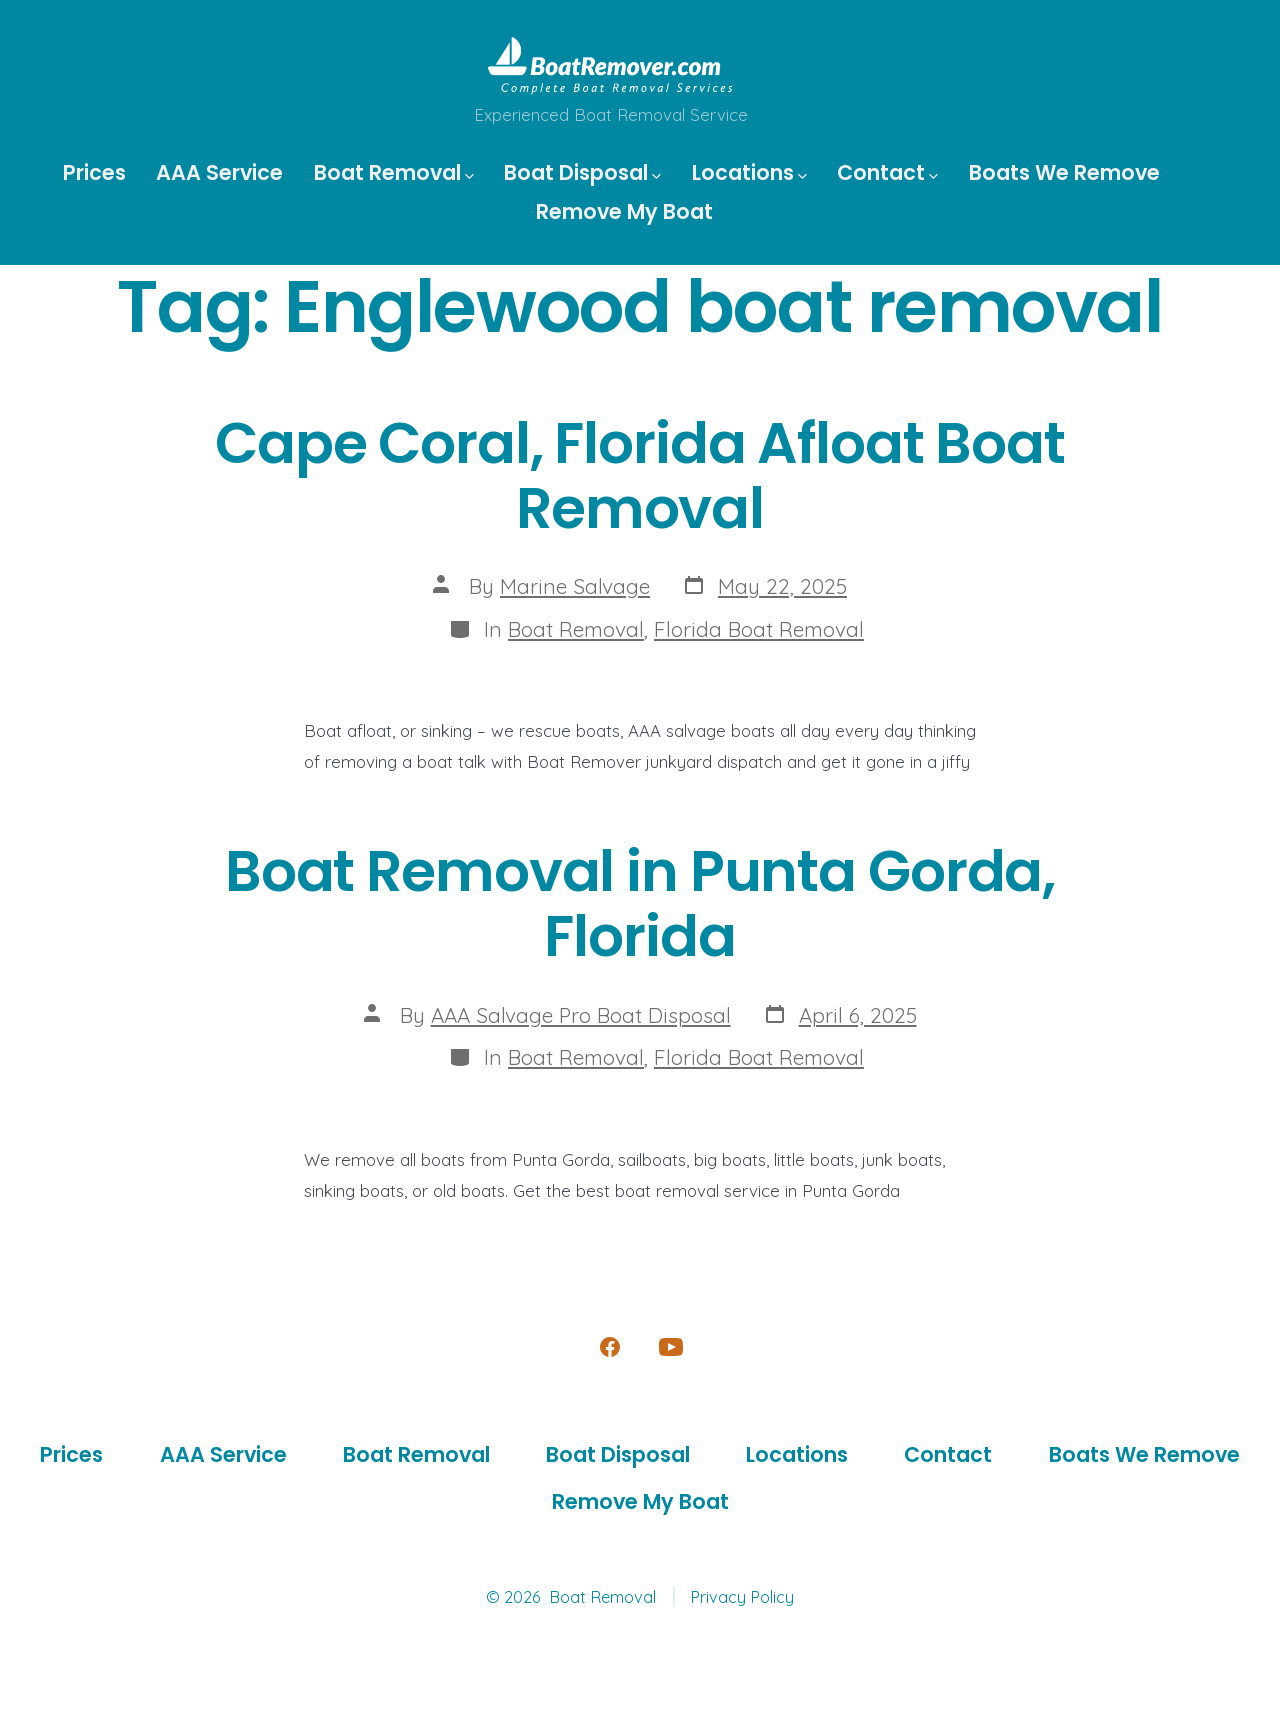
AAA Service (219, 172)
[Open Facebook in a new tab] (610, 1347)
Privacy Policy (742, 1597)
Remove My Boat (624, 211)
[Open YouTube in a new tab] (671, 1347)
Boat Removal (394, 172)
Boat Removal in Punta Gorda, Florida (640, 904)
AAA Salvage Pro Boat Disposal (581, 1015)
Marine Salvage (575, 586)
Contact (887, 172)
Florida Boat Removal (759, 629)
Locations (749, 172)
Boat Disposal (582, 172)
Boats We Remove (1064, 172)
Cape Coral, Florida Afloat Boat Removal (640, 476)
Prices (94, 172)
